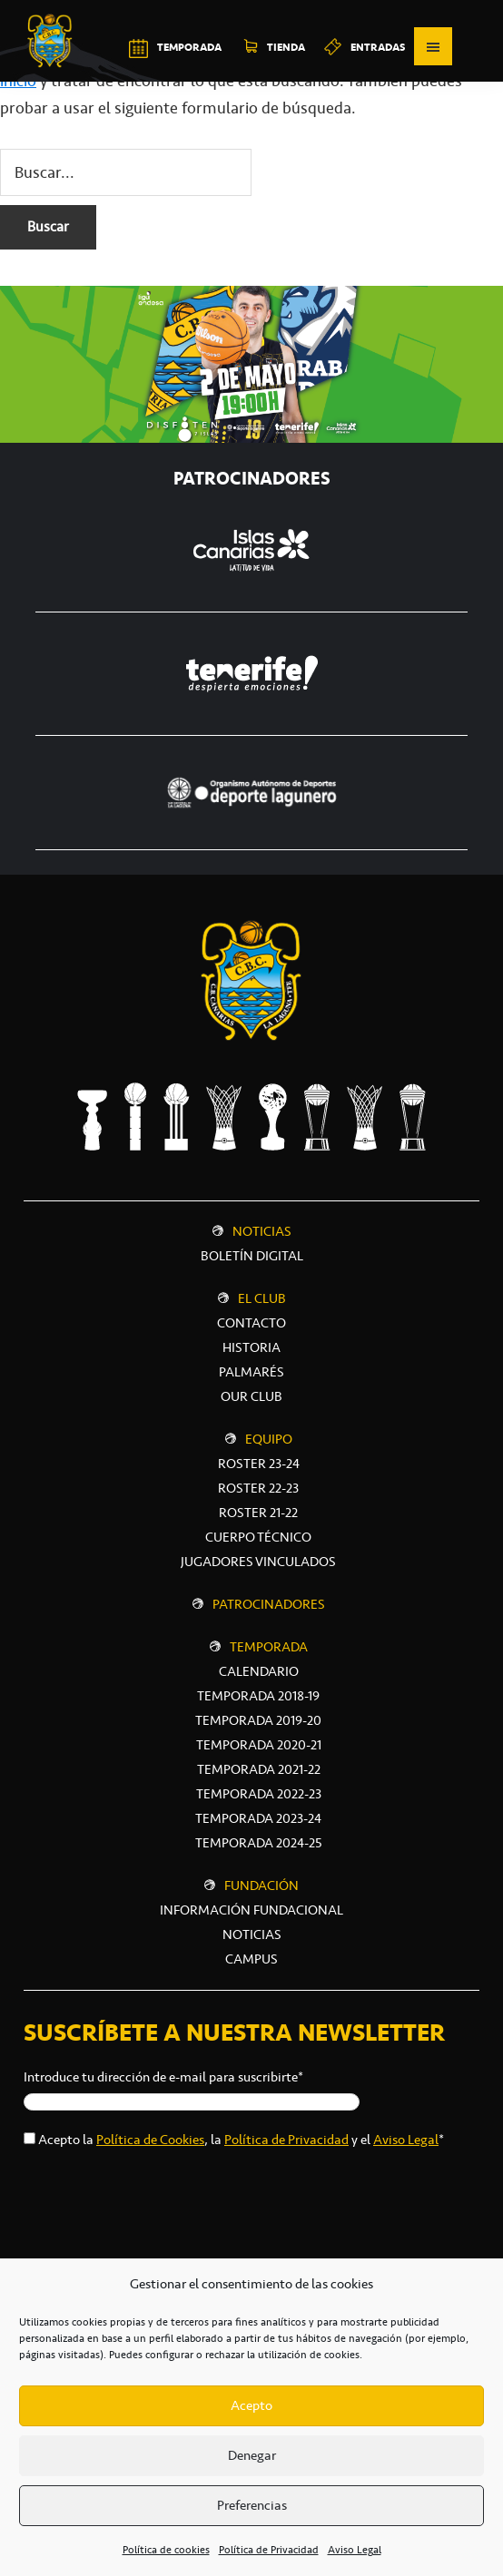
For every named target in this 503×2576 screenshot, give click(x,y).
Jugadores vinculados (258, 1561)
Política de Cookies (150, 2139)
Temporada (269, 1647)
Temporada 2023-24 (258, 1818)
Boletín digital (252, 1256)
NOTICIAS (251, 1934)
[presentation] (162, 2201)
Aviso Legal (354, 2550)
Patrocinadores (268, 1604)
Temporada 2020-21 (258, 1745)
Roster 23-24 (259, 1463)
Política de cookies (166, 2550)
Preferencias (252, 2505)
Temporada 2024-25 (258, 1843)
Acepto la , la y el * (241, 2139)
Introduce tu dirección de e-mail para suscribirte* (163, 2077)
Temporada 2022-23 (258, 1794)
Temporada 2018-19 (258, 1696)
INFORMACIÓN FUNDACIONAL (251, 1910)
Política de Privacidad (269, 2550)
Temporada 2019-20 (258, 1720)
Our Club (251, 1396)
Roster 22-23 (258, 1488)
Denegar (252, 2455)
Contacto (251, 1323)
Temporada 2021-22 (259, 1769)
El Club (262, 1298)
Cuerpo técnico (258, 1537)
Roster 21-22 (258, 1512)
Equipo (268, 1439)
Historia (251, 1347)
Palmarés (251, 1372)
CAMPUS (251, 1959)
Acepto (251, 2405)
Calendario (259, 1671)
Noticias (261, 1231)
